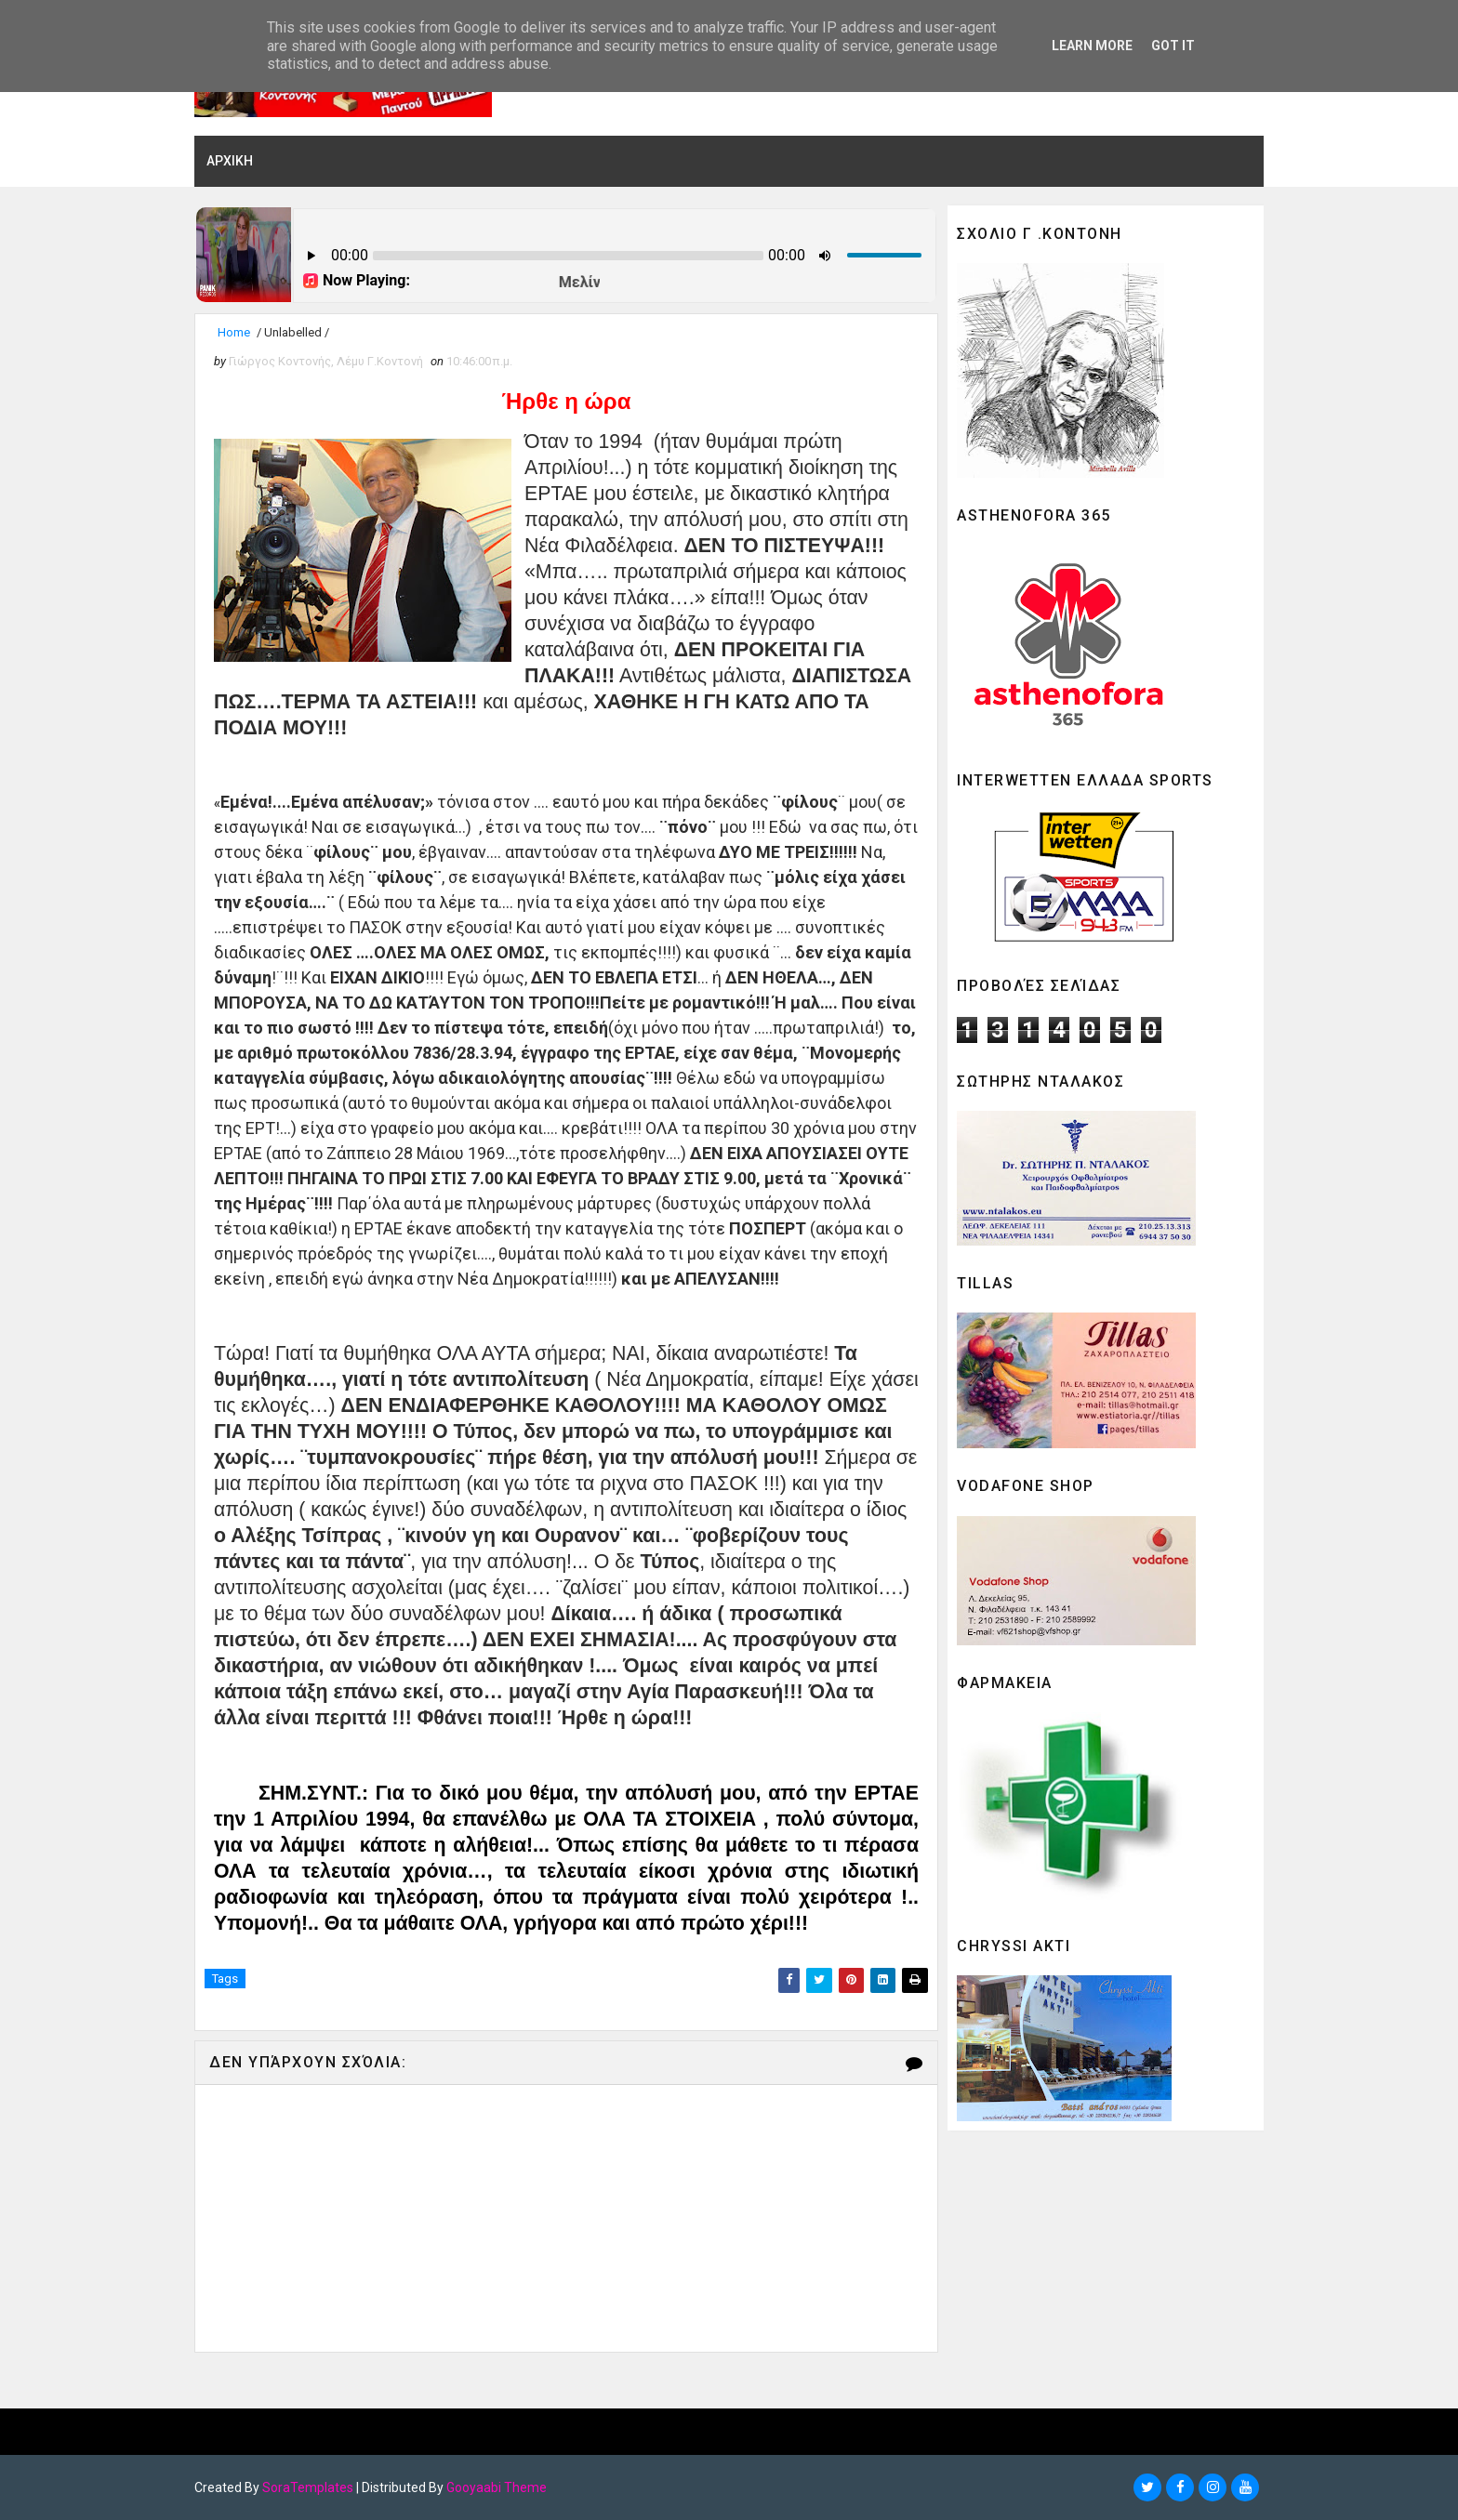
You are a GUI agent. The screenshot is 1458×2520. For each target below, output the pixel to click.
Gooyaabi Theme (496, 2487)
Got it (1173, 45)
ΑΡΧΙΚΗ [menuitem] (229, 160)
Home (234, 332)
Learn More (1092, 45)
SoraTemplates (307, 2487)
